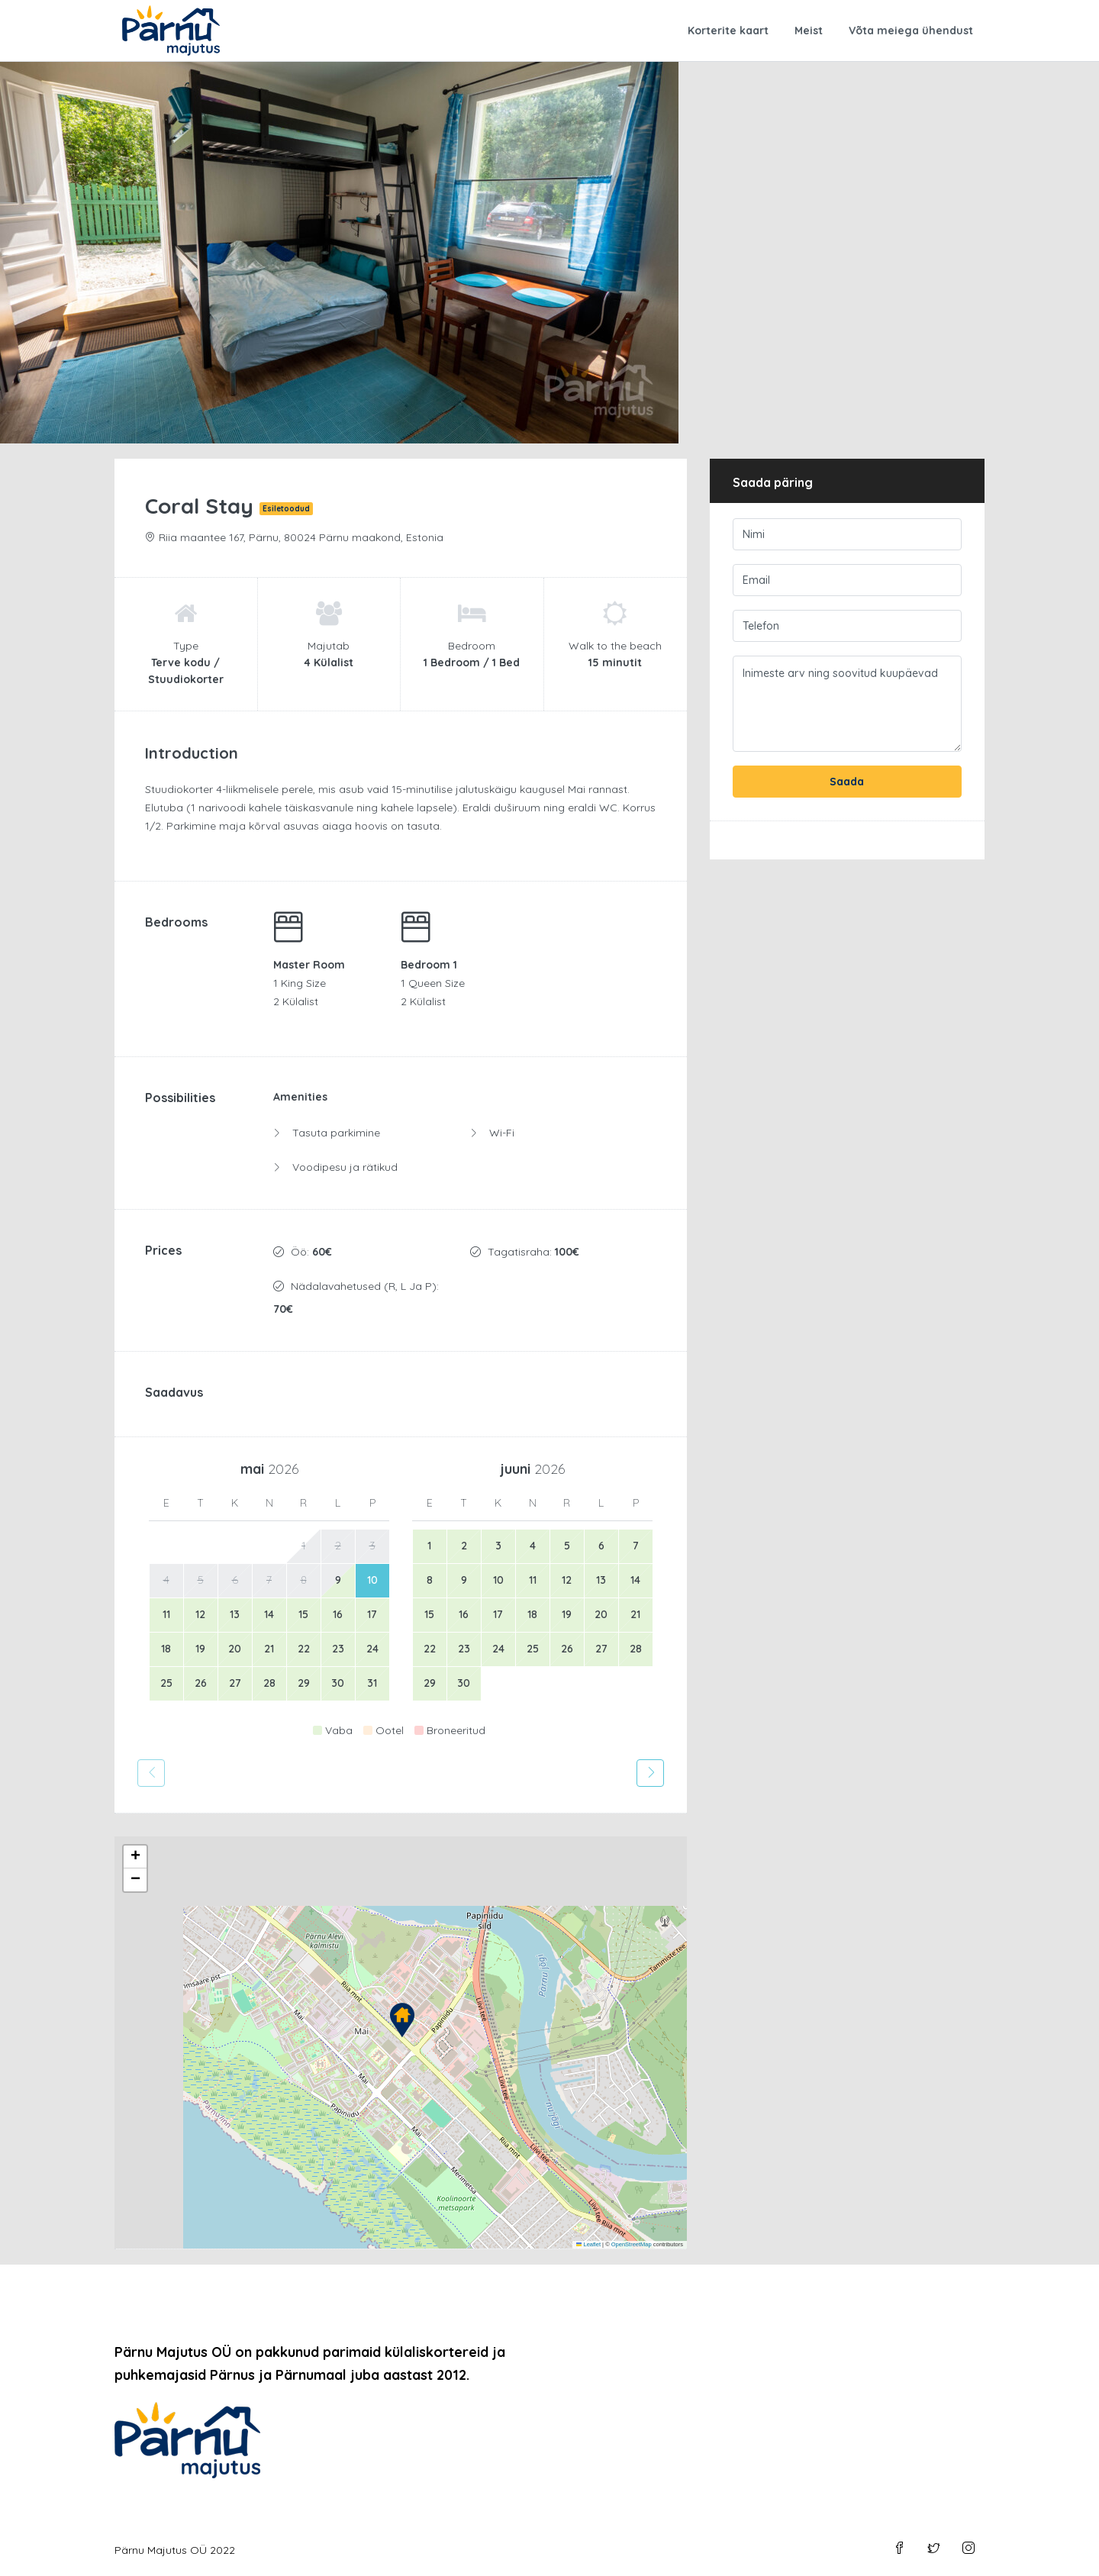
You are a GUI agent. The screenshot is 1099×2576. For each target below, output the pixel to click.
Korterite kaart (728, 30)
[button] (402, 2020)
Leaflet (588, 2244)
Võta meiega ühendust (911, 30)
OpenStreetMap (631, 2244)
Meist (808, 30)
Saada (847, 781)
